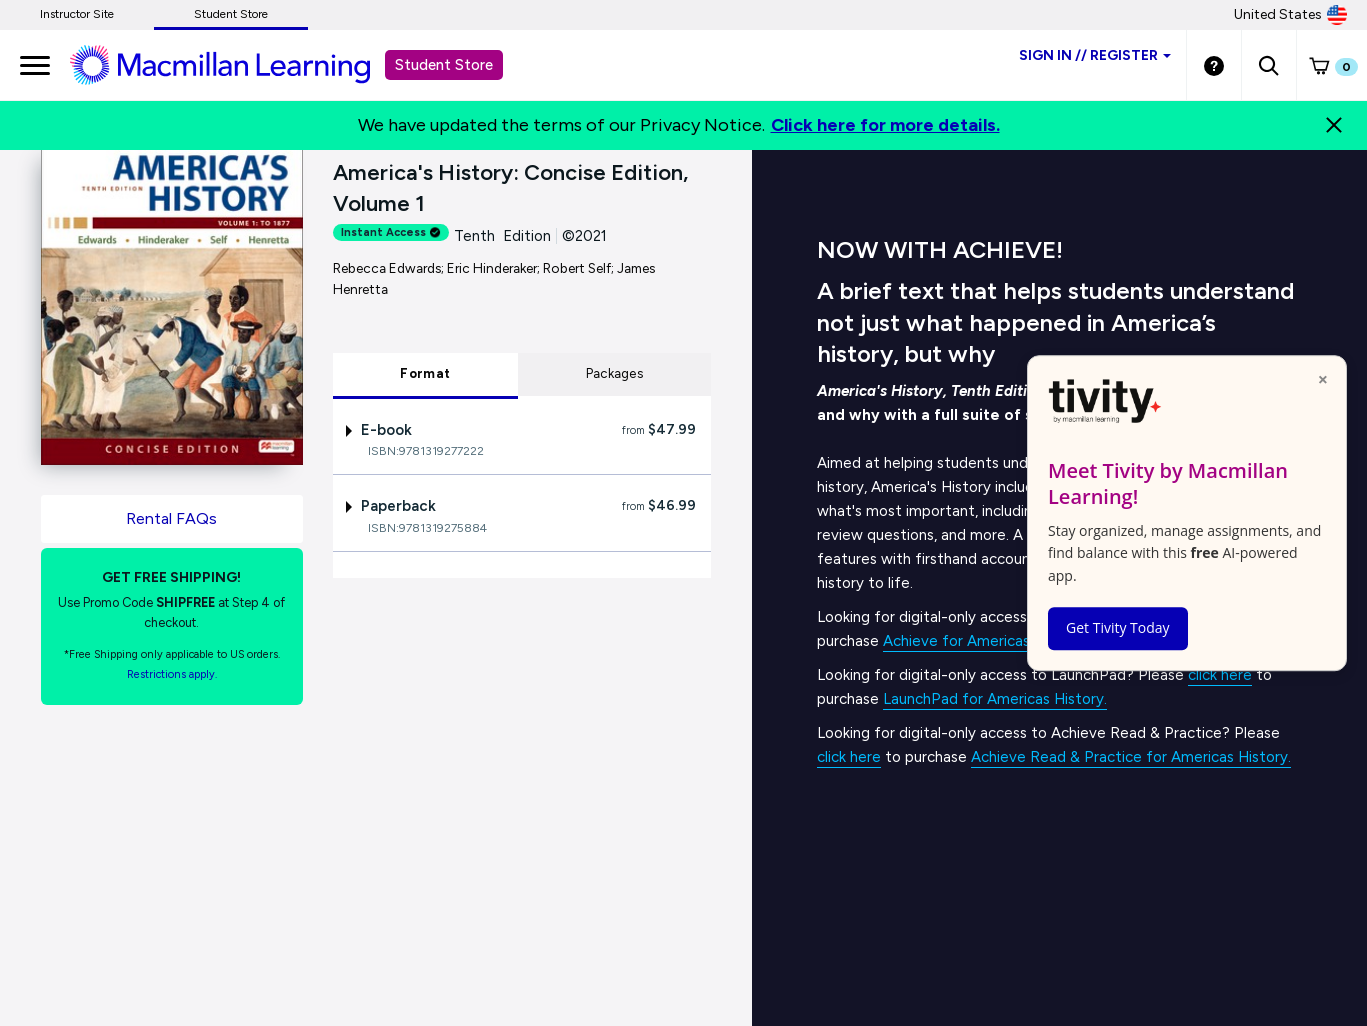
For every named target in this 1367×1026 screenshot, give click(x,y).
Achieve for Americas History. (985, 641)
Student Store (231, 14)
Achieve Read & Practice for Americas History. (1131, 757)
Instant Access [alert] (391, 232)
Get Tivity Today (1118, 627)
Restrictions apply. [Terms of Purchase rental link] (172, 674)
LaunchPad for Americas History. (995, 699)
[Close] (1334, 125)
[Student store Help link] (1214, 65)
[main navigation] (35, 65)
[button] (1268, 65)
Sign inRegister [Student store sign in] (1095, 55)
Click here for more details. (885, 125)
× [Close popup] (1323, 379)
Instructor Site (77, 14)
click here (1220, 675)
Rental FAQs (171, 518)
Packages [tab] (614, 373)
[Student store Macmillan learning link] (235, 64)
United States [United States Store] (1290, 15)
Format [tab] (425, 373)
